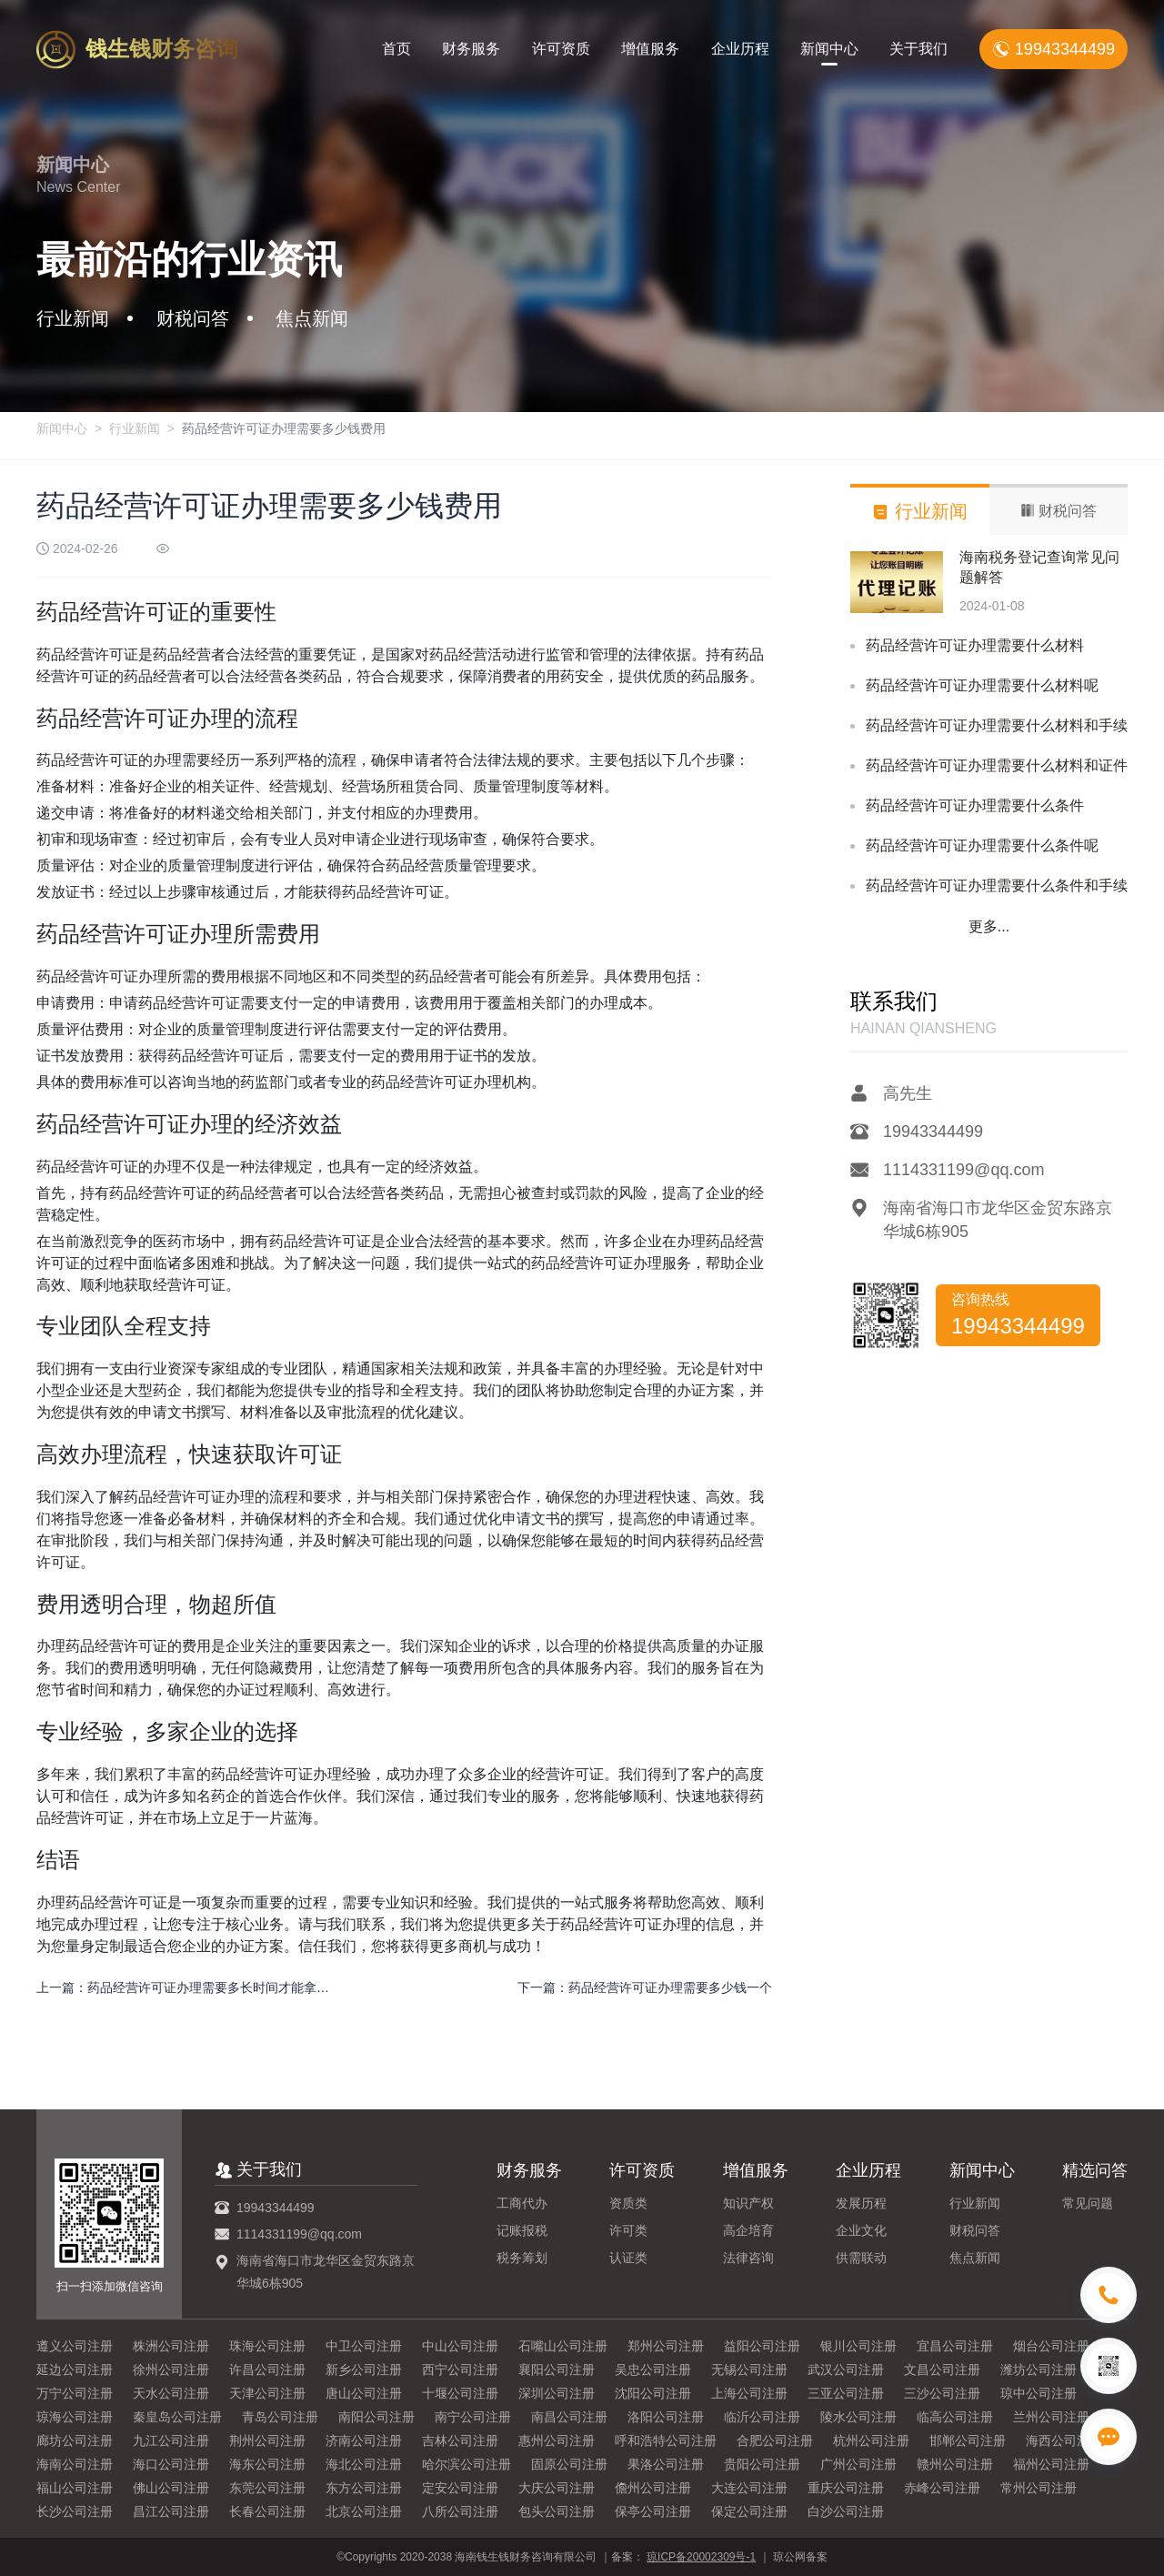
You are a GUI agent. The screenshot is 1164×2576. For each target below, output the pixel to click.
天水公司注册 (171, 2393)
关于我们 (918, 48)
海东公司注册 (267, 2464)
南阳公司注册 (376, 2417)
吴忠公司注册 (653, 2369)
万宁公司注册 (74, 2393)
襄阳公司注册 (556, 2369)
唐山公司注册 (364, 2393)
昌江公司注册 (171, 2511)
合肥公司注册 (775, 2440)
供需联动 (861, 2257)
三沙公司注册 (942, 2393)
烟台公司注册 (1051, 2346)
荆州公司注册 (267, 2440)
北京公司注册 (364, 2511)
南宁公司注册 (473, 2417)
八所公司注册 (460, 2511)
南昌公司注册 (569, 2417)
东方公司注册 (364, 2487)
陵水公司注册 (858, 2417)
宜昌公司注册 (955, 2346)
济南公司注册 (364, 2440)
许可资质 (561, 48)
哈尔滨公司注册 (466, 2464)
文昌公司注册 (942, 2369)
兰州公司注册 (1051, 2417)
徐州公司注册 (171, 2369)
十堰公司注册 (460, 2393)
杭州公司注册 (871, 2440)
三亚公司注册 (846, 2393)
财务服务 (471, 48)
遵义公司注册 (74, 2346)
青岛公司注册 (280, 2417)
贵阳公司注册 (762, 2464)
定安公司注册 (460, 2487)
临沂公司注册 (762, 2417)
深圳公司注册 (556, 2393)
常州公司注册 (1038, 2487)
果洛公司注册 (665, 2464)
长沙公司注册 (74, 2511)
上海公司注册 (749, 2393)
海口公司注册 (171, 2464)
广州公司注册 (858, 2464)
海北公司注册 (364, 2464)
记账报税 (522, 2230)
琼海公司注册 (74, 2417)
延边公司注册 (74, 2369)
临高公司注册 (955, 2417)
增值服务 (650, 48)
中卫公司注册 (364, 2346)
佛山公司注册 (171, 2487)
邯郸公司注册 (967, 2440)
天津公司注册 (267, 2393)
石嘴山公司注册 (562, 2346)
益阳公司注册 (762, 2346)
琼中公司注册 (1038, 2393)
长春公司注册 (267, 2511)
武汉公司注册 (846, 2369)
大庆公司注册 (556, 2487)
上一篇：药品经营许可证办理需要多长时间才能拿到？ (183, 1987)
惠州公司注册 (556, 2440)
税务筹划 (522, 2257)
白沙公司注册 (846, 2511)
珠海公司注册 (267, 2346)
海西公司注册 (1064, 2440)
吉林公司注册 (460, 2440)
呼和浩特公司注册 (666, 2440)
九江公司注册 (171, 2440)
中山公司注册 (460, 2346)
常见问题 (1087, 2203)
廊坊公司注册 (74, 2440)
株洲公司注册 (171, 2346)
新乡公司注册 (364, 2369)
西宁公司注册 (460, 2369)
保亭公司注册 (653, 2511)
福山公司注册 (74, 2487)
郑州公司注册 (665, 2346)
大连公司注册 (749, 2487)
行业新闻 (134, 428)
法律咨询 (748, 2257)
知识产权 (748, 2203)
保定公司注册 (749, 2511)
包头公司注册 (556, 2511)
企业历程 (740, 48)
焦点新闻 (974, 2257)
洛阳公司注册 (665, 2417)
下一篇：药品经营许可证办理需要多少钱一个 (644, 1987)
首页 (396, 48)
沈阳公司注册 (653, 2393)
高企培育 (748, 2230)
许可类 (628, 2230)
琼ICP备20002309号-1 (701, 2557)
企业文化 (861, 2230)
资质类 (628, 2203)
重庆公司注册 (846, 2487)
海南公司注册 (74, 2464)
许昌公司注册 (267, 2369)
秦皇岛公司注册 (177, 2417)
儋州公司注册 (653, 2487)
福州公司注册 (1051, 2464)
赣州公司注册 (955, 2464)
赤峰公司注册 (942, 2487)
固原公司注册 (569, 2464)
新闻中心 (829, 48)
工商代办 (522, 2203)
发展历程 (861, 2203)
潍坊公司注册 (1038, 2369)
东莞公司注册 (267, 2487)
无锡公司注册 (749, 2369)
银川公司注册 (858, 2346)
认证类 (628, 2257)
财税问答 (974, 2230)
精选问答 (1095, 2170)
